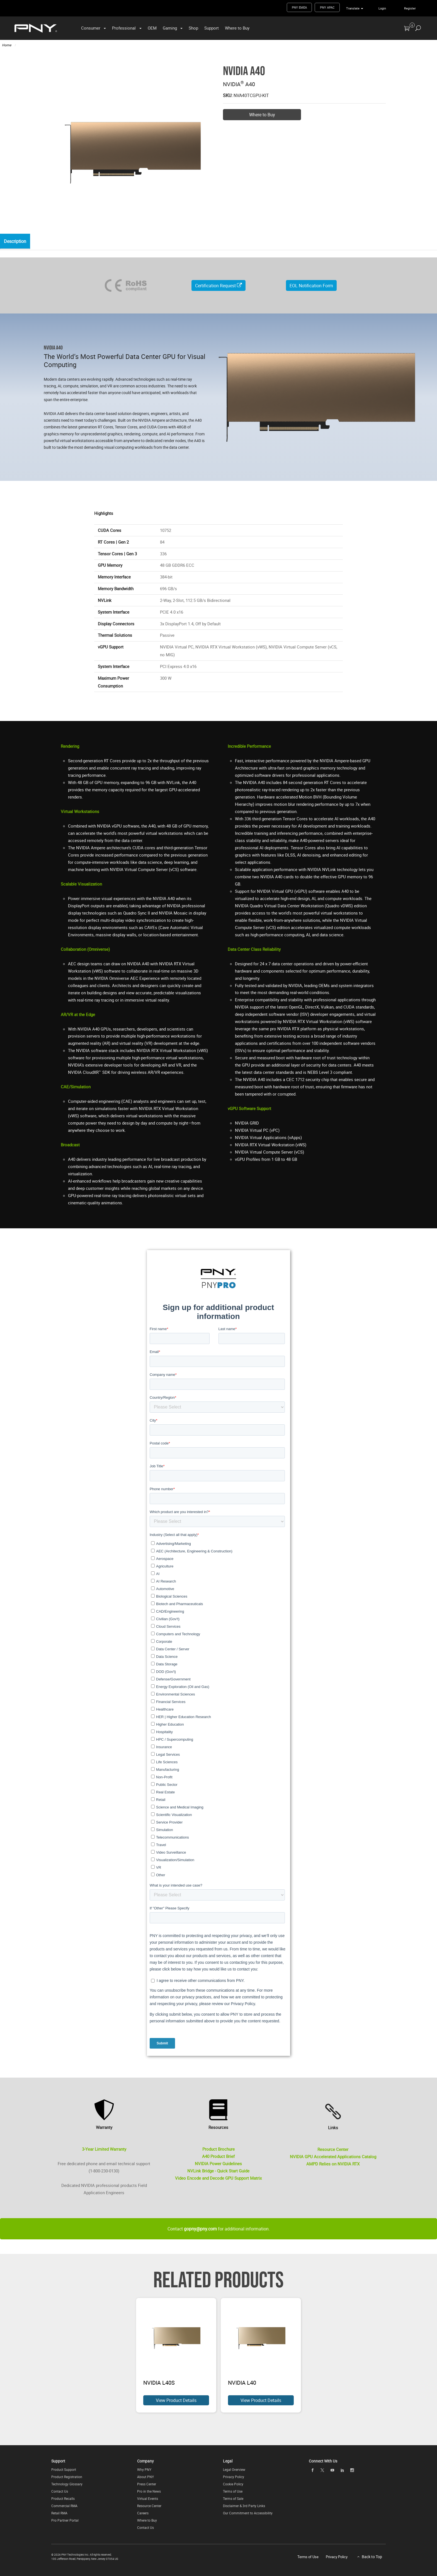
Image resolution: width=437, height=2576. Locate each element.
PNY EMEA (299, 7)
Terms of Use (232, 2491)
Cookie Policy (233, 2484)
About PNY (145, 2476)
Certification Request (218, 286)
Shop (193, 28)
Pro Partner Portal (65, 2520)
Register (410, 8)
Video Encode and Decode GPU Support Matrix (218, 2178)
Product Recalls (63, 2498)
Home (7, 45)
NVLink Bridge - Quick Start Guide (218, 2171)
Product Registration (66, 2476)
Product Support (63, 2469)
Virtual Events (147, 2498)
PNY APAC (327, 7)
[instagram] (352, 2470)
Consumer (90, 28)
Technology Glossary (66, 2484)
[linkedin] (342, 2470)
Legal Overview (234, 2469)
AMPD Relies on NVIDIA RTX (333, 2164)
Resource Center (332, 2149)
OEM (152, 28)
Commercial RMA (64, 2505)
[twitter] (322, 2470)
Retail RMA (59, 2513)
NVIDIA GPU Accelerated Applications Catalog (333, 2156)
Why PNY (144, 2469)
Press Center (146, 2484)
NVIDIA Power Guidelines (218, 2163)
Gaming (170, 28)
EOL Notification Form (311, 286)
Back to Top (372, 2556)
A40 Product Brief (218, 2156)
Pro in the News (149, 2491)
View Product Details (176, 2400)
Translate (353, 8)
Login (382, 8)
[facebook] (312, 2470)
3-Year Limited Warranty (104, 2149)
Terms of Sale (233, 2498)
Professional (124, 28)
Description (16, 241)
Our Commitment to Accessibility (248, 2513)
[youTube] (332, 2470)
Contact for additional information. (218, 2229)
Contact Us (59, 2491)
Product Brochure (218, 2149)
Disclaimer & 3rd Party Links (244, 2505)
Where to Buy (237, 28)
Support (211, 28)
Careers (143, 2513)
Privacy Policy (233, 2476)
